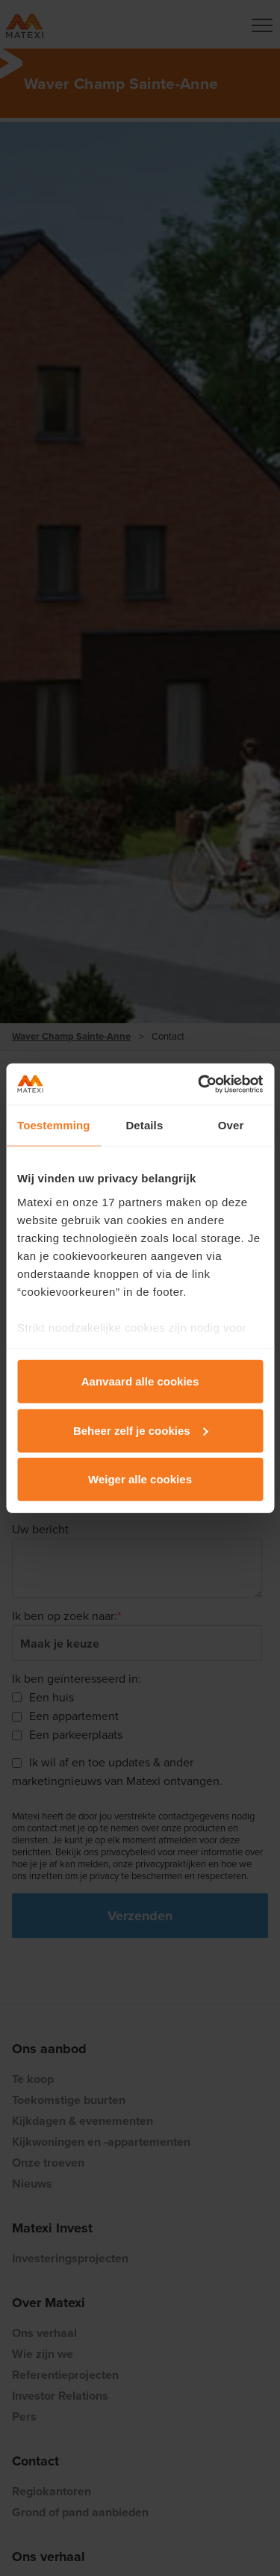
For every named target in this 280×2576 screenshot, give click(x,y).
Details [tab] (144, 1125)
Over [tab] (231, 1125)
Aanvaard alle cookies (140, 1381)
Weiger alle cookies (140, 1479)
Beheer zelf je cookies (140, 1430)
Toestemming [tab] (53, 1125)
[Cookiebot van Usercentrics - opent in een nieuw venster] (199, 1083)
